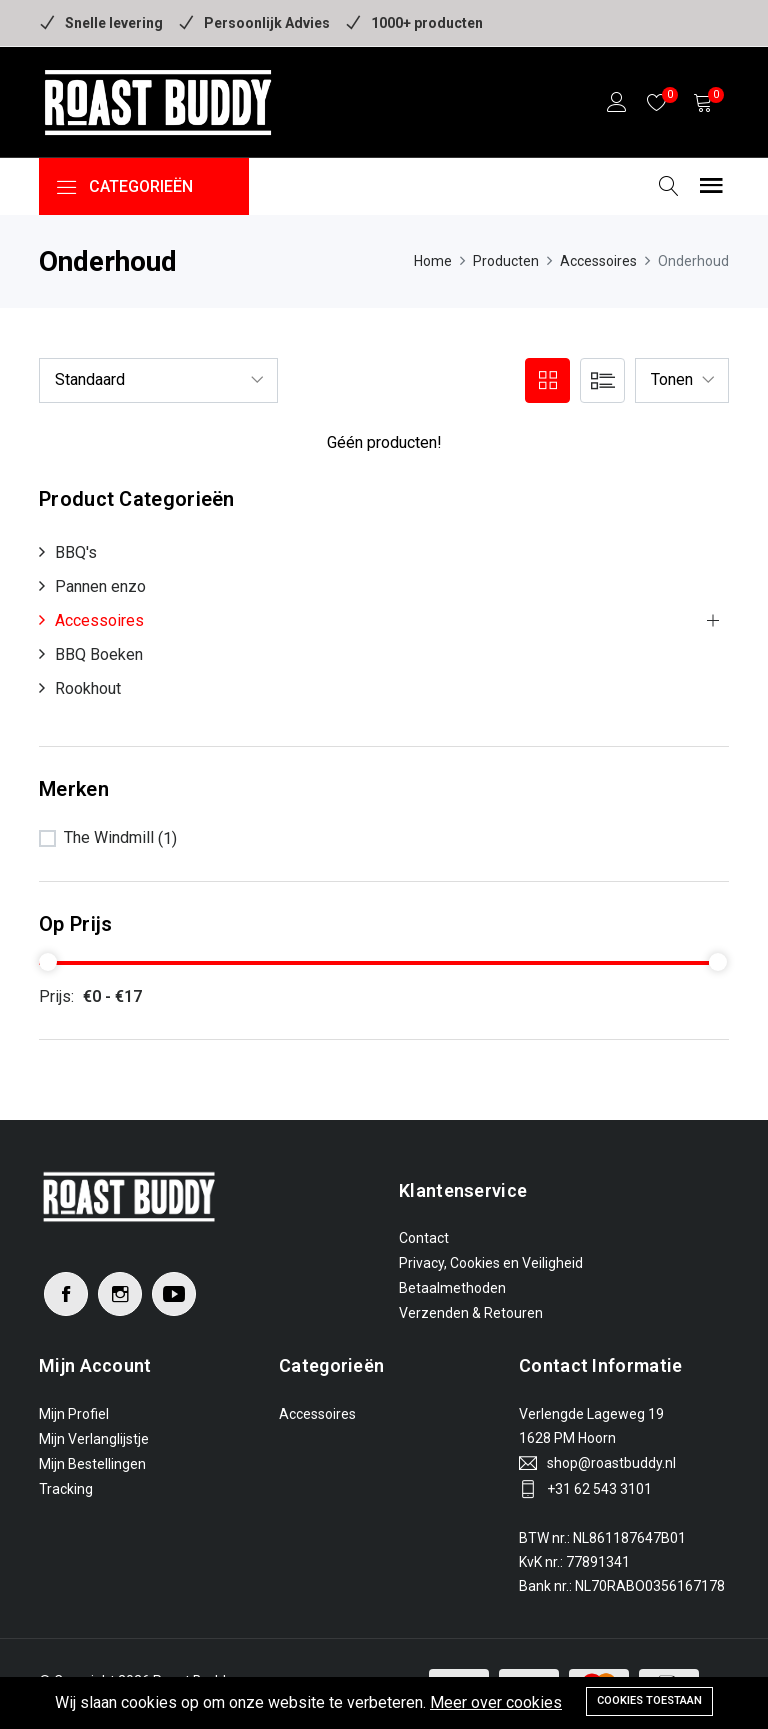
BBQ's (76, 552)
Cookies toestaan (649, 1700)
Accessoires (598, 261)
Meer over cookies (496, 1702)
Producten (506, 261)
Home (433, 261)
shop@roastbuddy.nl (611, 1463)
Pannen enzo (100, 586)
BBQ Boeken (99, 654)
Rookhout (88, 688)
